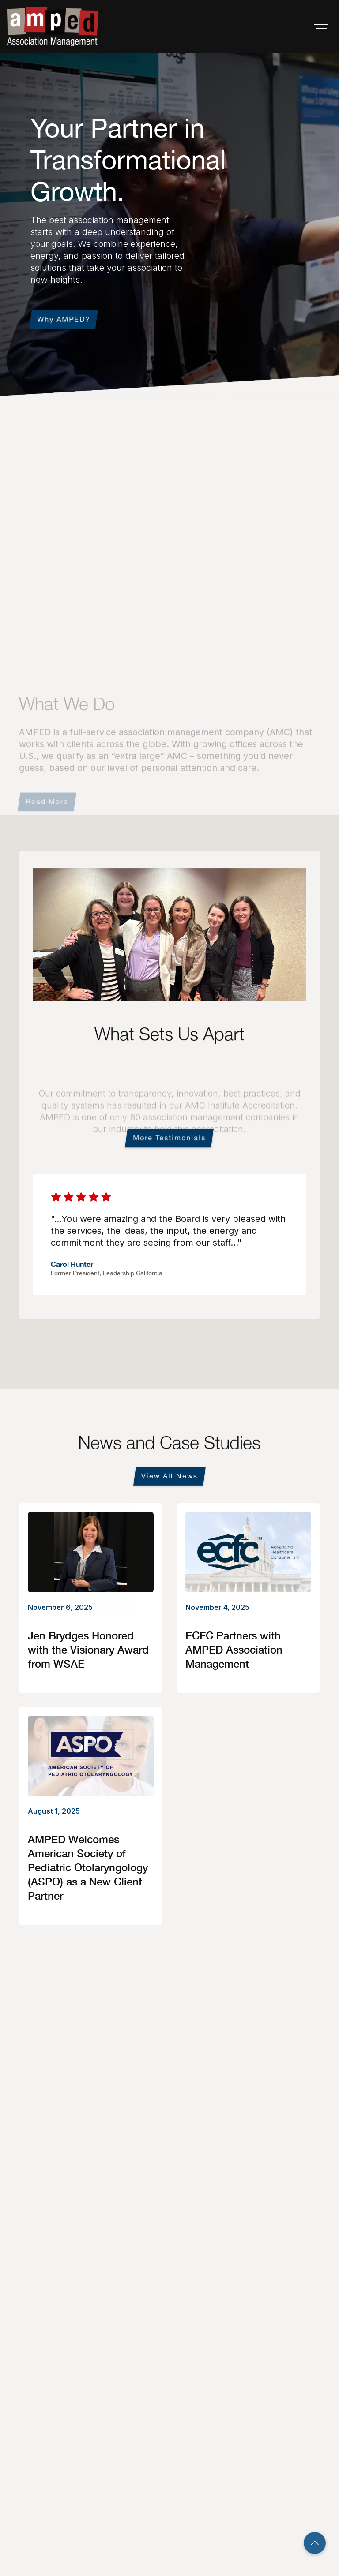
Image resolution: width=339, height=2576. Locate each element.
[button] (321, 26)
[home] (54, 26)
